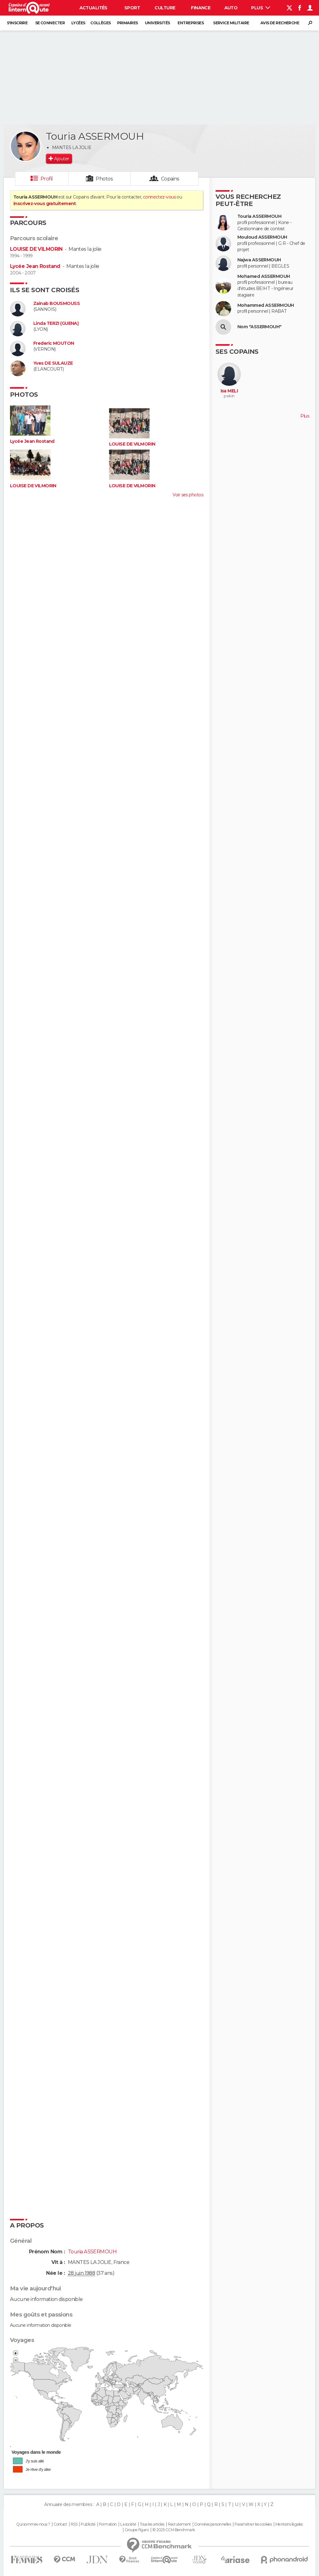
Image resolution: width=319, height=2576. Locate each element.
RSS (74, 2524)
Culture (165, 8)
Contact (60, 2524)
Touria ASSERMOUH (259, 216)
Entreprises (191, 23)
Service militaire (231, 23)
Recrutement (179, 2524)
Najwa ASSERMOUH (259, 260)
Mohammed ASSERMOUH (265, 305)
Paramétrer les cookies (253, 2524)
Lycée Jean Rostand (35, 266)
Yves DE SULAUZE (53, 363)
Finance (200, 8)
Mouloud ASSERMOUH (262, 237)
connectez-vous (159, 197)
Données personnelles (212, 2524)
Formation (108, 2524)
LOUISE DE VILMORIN (36, 249)
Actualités (93, 8)
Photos (104, 179)
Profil (46, 179)
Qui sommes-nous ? (33, 2524)
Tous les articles (152, 2524)
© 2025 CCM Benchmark (173, 2530)
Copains (170, 179)
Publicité (88, 2524)
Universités (157, 23)
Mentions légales (289, 2524)
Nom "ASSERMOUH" (259, 327)
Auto (231, 8)
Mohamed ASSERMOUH (263, 276)
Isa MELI (229, 391)
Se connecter (50, 23)
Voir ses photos (188, 495)
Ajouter (61, 158)
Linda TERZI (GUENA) (56, 323)
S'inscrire (17, 23)
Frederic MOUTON (53, 343)
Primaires (127, 23)
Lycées (78, 23)
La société (128, 2524)
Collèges (100, 23)
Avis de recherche (279, 23)
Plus (260, 8)
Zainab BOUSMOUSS (56, 303)
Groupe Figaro (137, 2530)
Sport (132, 8)
